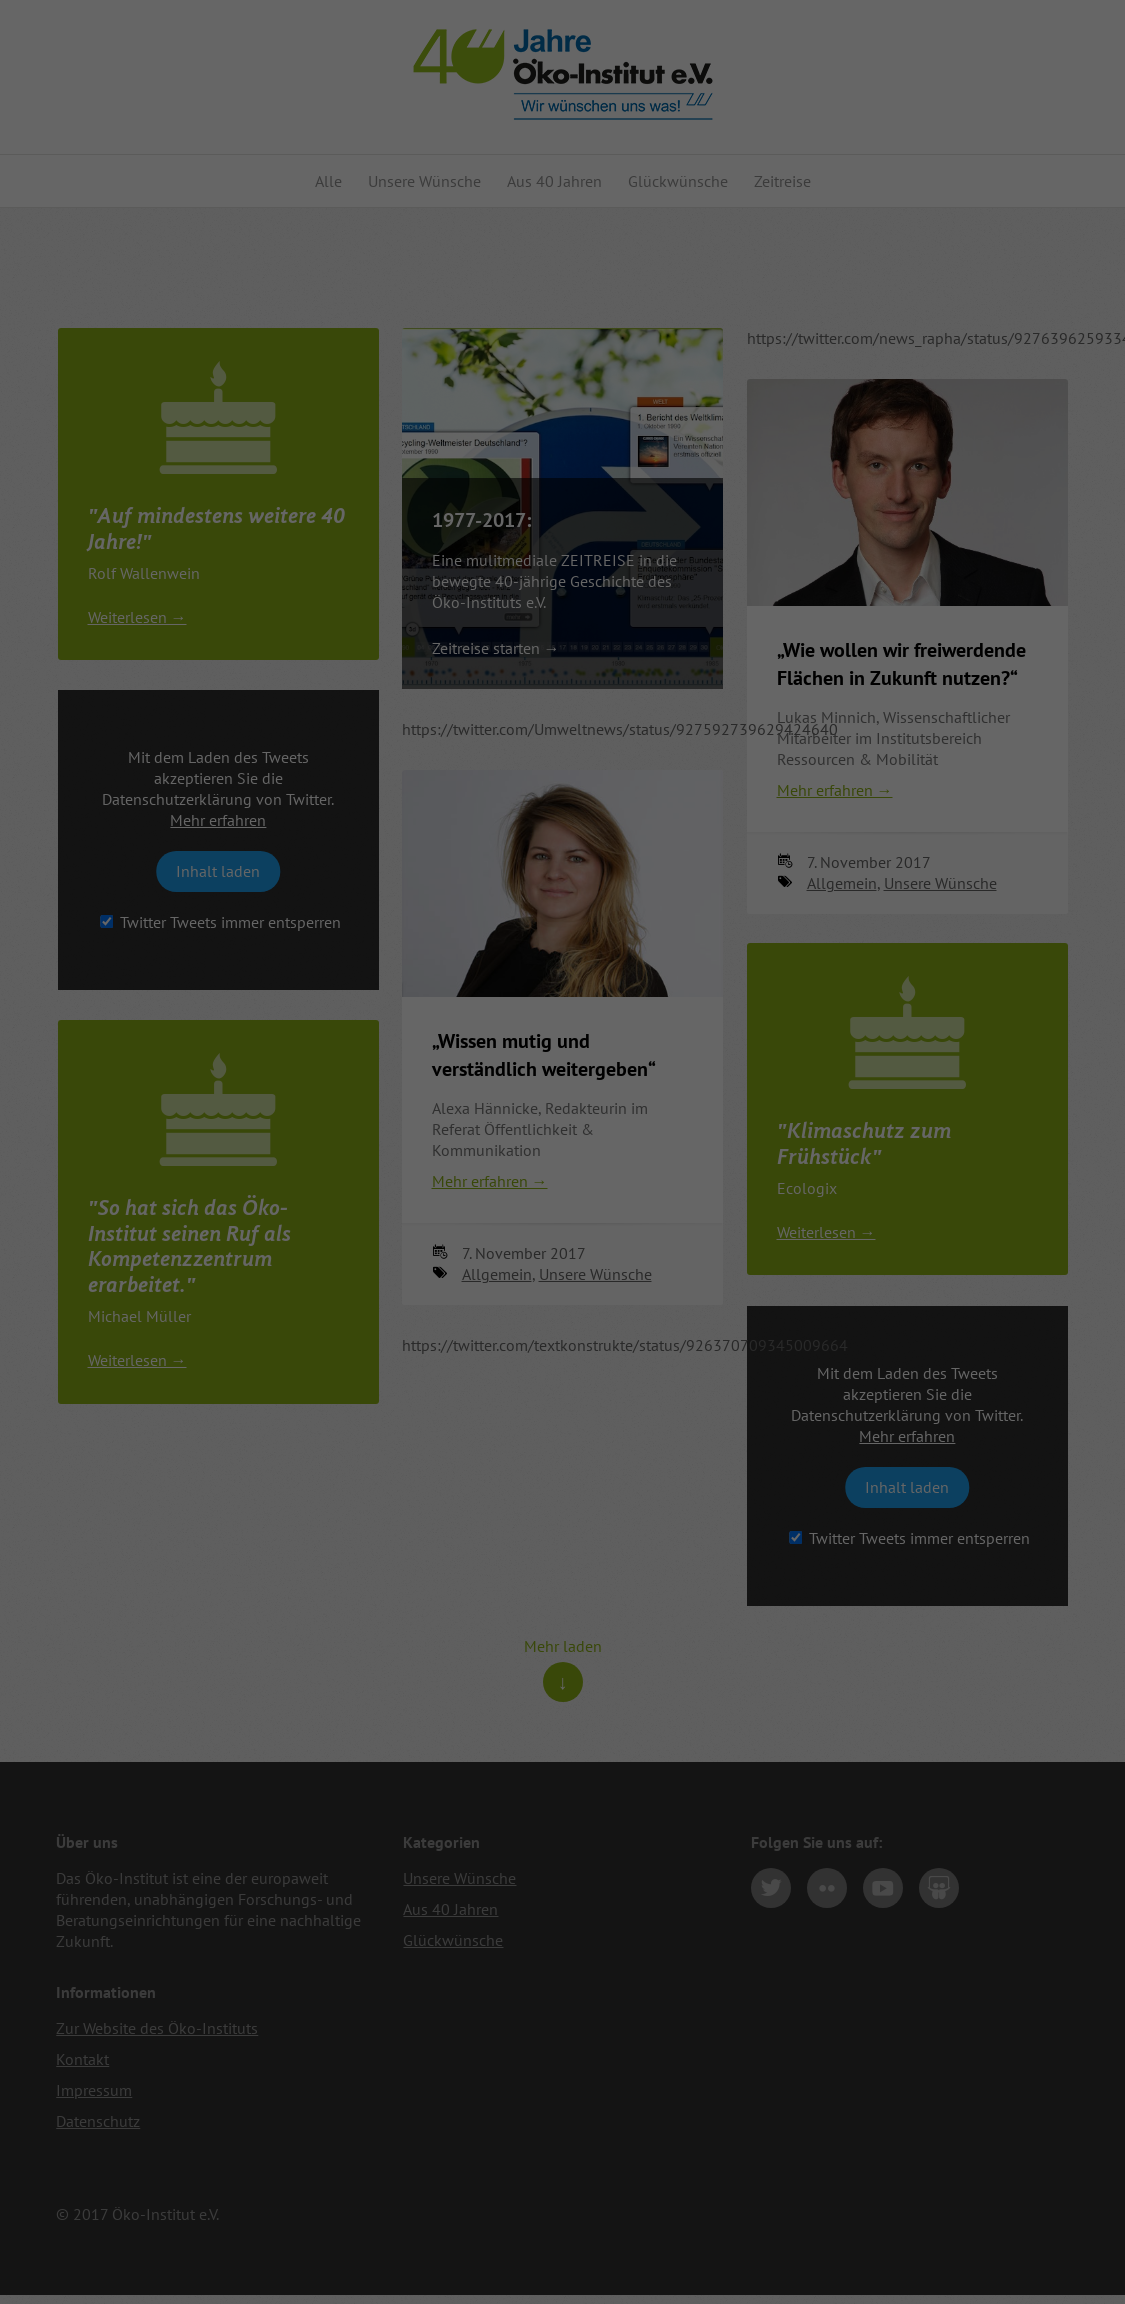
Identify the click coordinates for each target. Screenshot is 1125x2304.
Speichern (953, 2216)
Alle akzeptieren (953, 2155)
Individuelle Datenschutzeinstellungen (953, 2259)
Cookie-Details (923, 2282)
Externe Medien (733, 2233)
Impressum (991, 2282)
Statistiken (407, 2233)
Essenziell (100, 2233)
